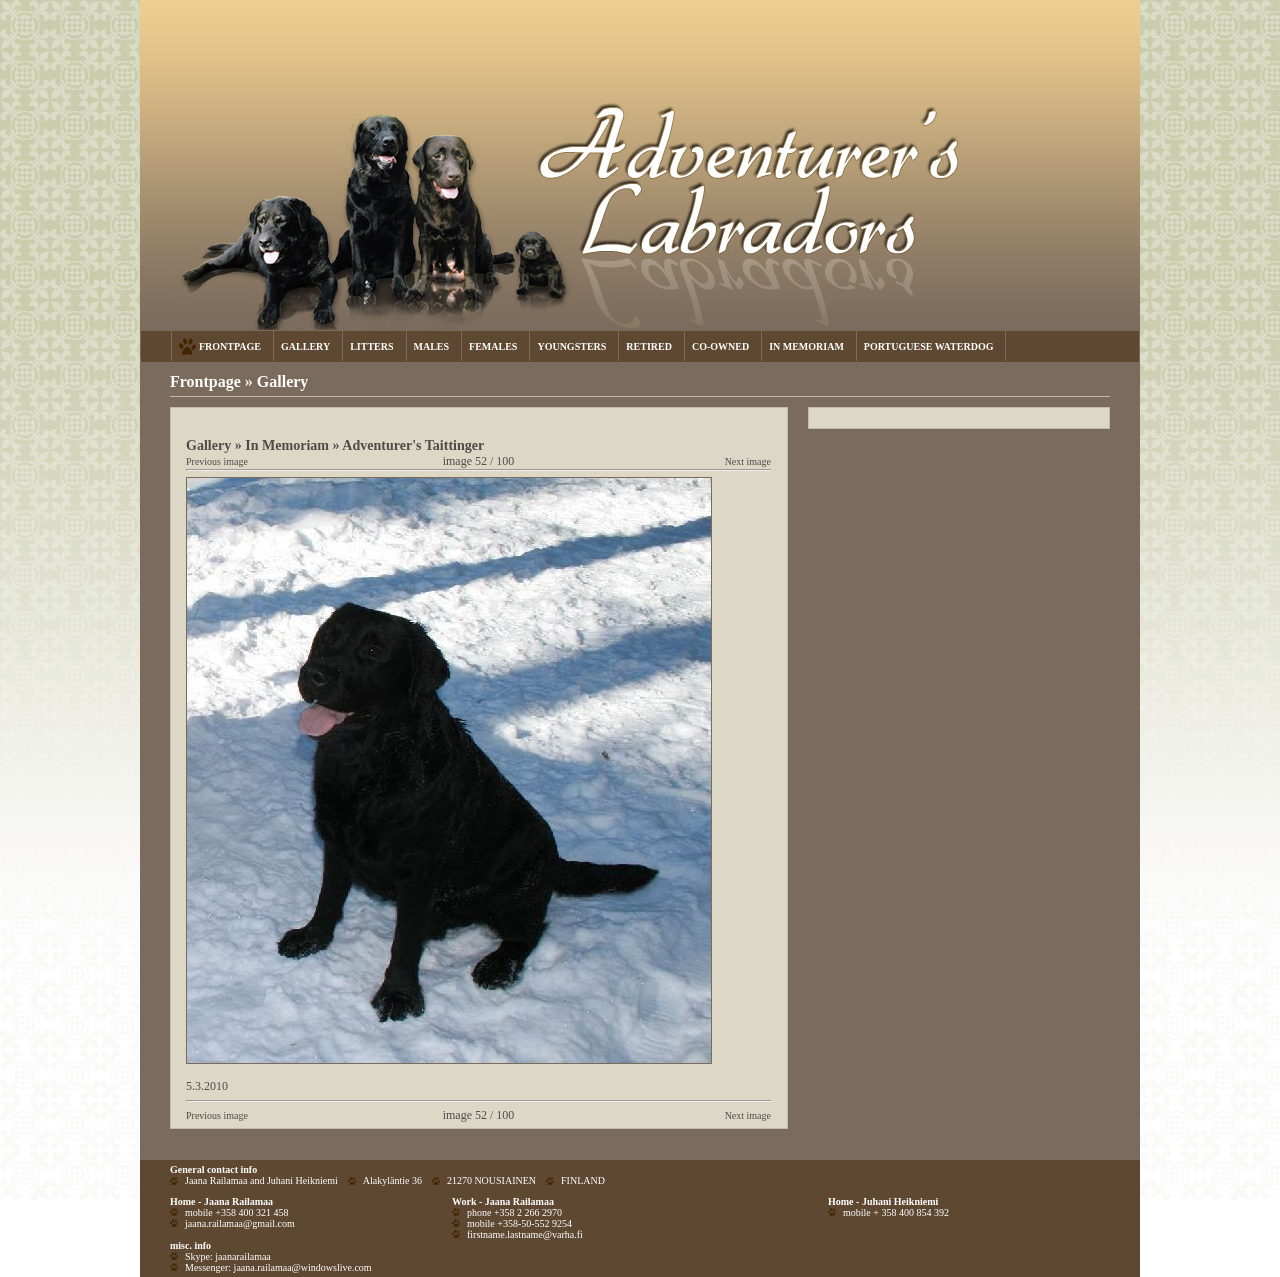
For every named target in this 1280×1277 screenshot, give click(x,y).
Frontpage (205, 381)
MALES (432, 346)
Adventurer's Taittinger (413, 445)
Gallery (283, 381)
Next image (748, 461)
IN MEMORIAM (806, 346)
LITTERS (371, 346)
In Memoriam (287, 445)
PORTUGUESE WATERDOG (929, 346)
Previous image (217, 461)
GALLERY (305, 346)
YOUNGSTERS (571, 346)
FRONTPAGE (230, 346)
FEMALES (493, 346)
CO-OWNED (720, 346)
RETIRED (649, 346)
